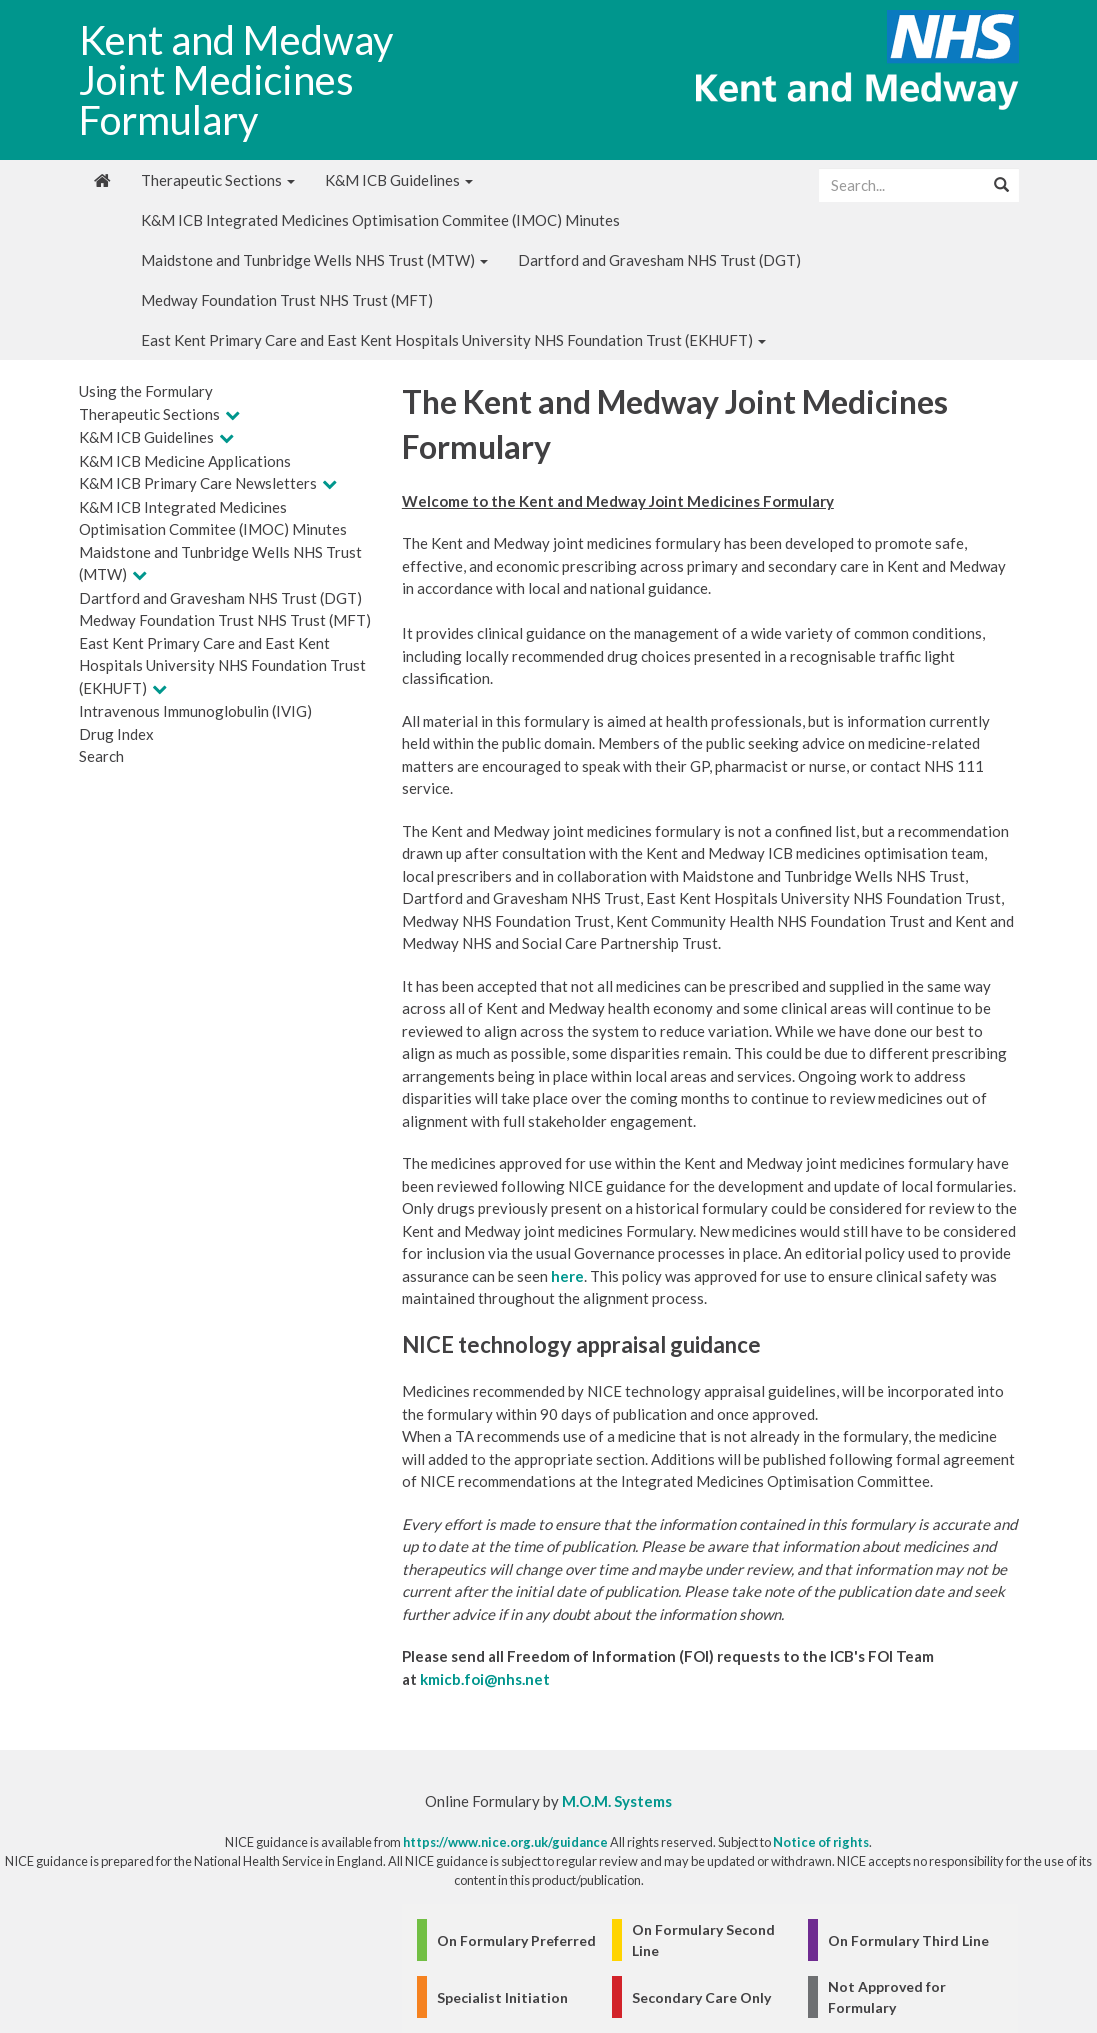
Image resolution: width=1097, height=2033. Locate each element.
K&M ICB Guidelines (399, 180)
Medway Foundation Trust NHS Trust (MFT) (287, 300)
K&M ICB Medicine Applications (185, 461)
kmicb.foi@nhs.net (485, 1679)
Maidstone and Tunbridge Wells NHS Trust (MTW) (314, 260)
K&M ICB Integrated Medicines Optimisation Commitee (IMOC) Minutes (380, 220)
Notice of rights (821, 1842)
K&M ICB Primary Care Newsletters (198, 483)
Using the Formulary (146, 391)
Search (101, 756)
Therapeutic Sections (218, 180)
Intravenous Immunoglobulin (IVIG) (195, 711)
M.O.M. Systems (617, 1801)
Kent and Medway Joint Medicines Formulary (236, 80)
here (567, 1276)
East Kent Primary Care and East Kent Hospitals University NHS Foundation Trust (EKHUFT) (453, 340)
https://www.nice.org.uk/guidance (505, 1842)
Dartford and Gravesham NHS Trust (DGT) (659, 260)
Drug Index (116, 734)
